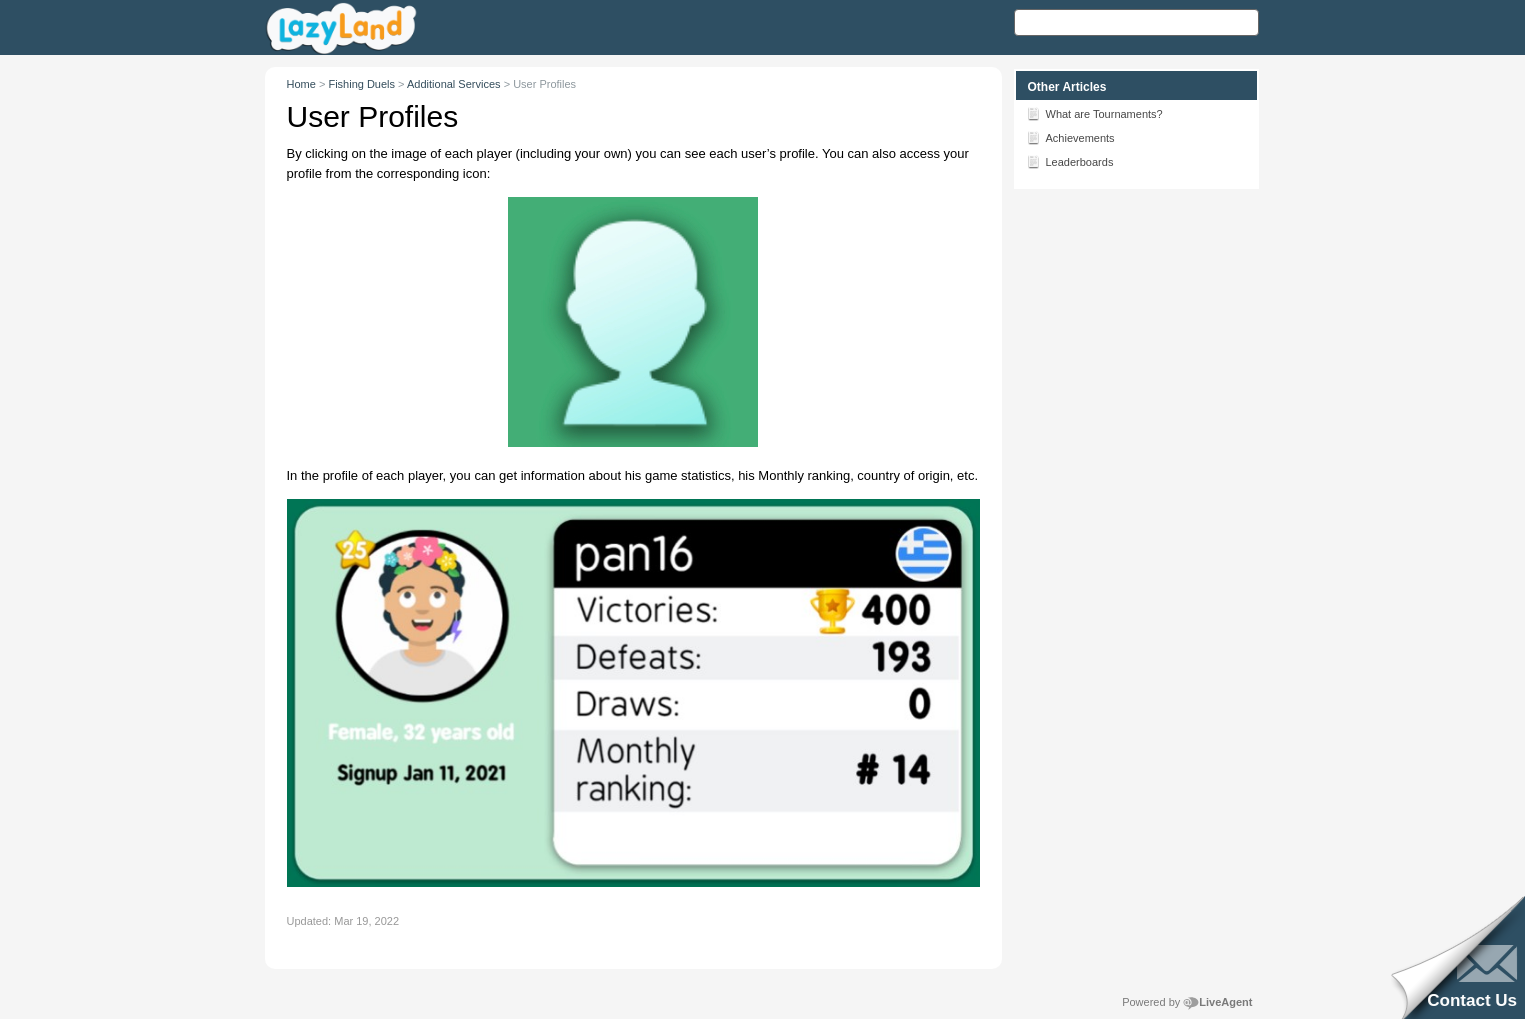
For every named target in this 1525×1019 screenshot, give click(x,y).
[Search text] (1136, 22)
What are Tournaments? (1094, 113)
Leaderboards (1070, 161)
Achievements (1070, 137)
